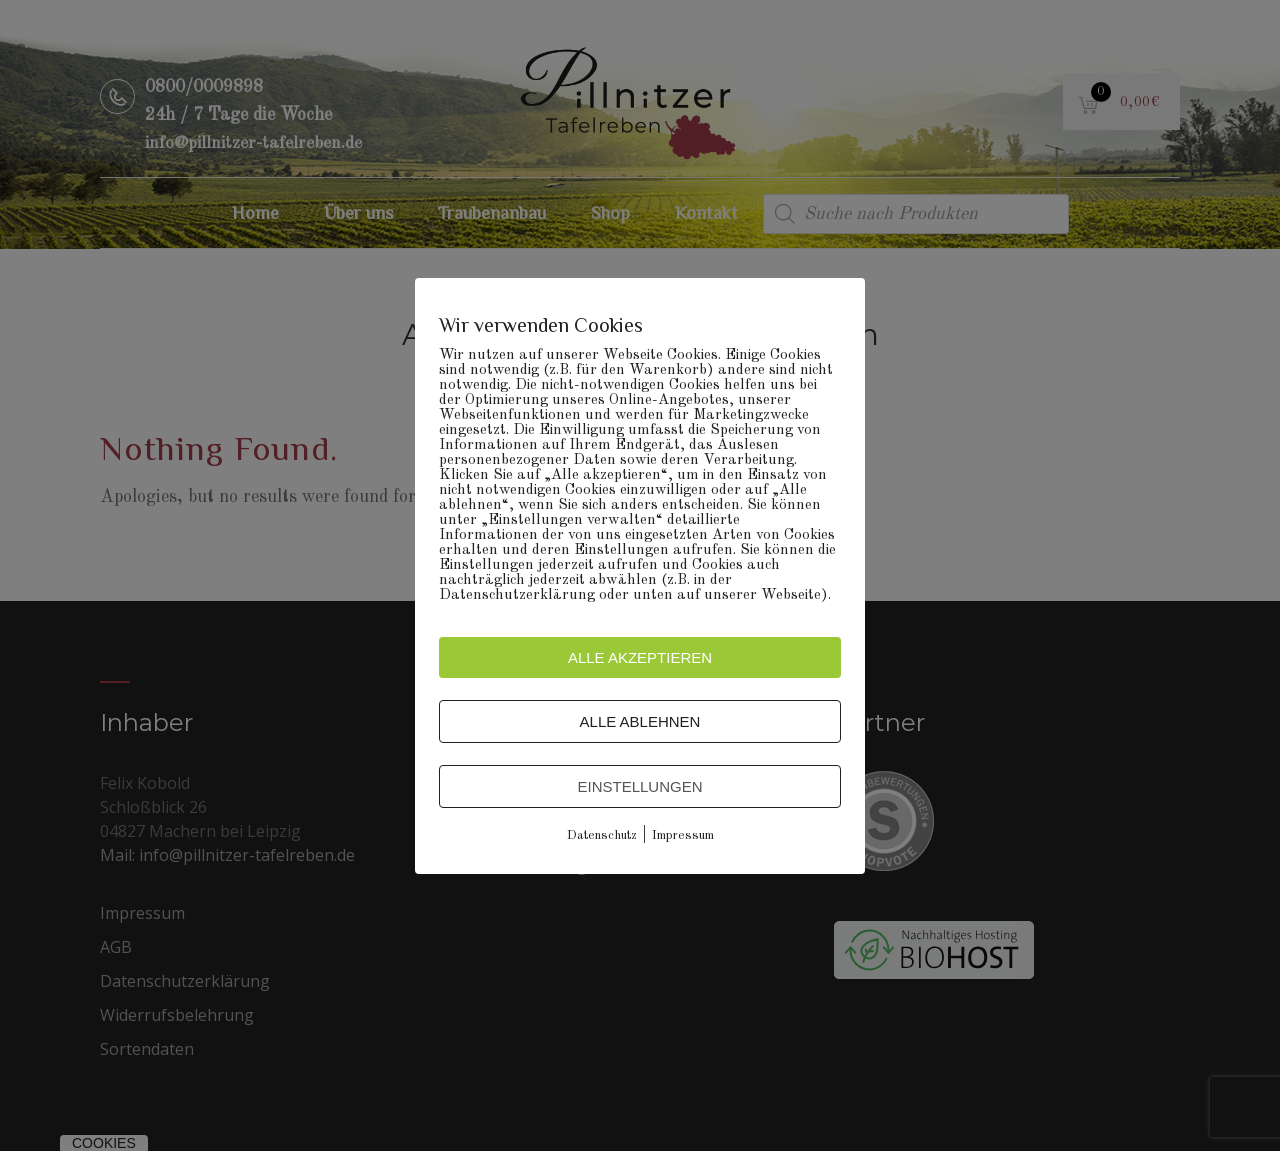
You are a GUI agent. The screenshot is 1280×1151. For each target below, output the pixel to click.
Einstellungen (639, 786)
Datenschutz (602, 835)
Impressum (683, 835)
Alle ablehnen (640, 721)
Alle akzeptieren (640, 657)
